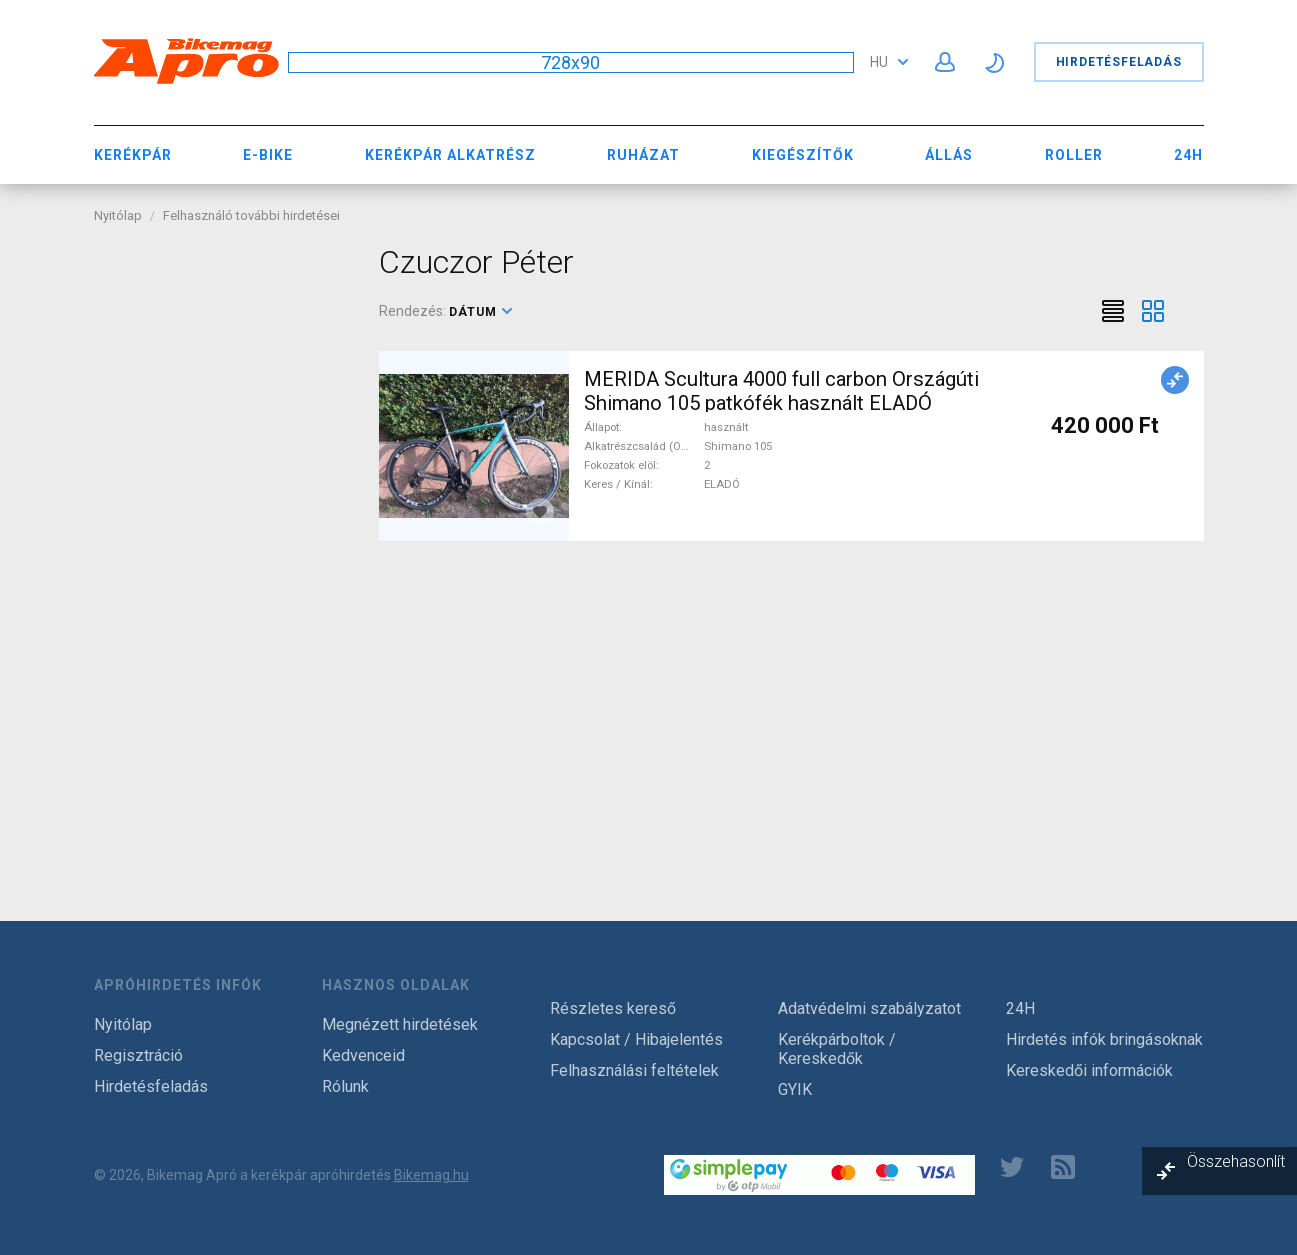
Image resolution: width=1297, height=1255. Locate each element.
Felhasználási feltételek (634, 1070)
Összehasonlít (1236, 1161)
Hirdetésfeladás (1119, 62)
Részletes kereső (613, 1008)
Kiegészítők (803, 155)
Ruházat (643, 155)
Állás (949, 155)
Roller (1074, 155)
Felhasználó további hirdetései (251, 215)
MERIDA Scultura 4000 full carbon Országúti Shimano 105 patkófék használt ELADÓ (781, 391)
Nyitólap (118, 215)
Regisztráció (138, 1055)
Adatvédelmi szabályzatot (869, 1008)
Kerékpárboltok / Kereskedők (837, 1049)
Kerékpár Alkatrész (450, 155)
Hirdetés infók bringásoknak (1104, 1039)
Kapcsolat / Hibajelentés (636, 1039)
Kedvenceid (363, 1055)
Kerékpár (133, 155)
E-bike (268, 155)
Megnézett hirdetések (400, 1024)
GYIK (795, 1089)
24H (1188, 155)
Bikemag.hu (431, 1175)
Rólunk (345, 1086)
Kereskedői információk (1089, 1070)
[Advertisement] (221, 543)
